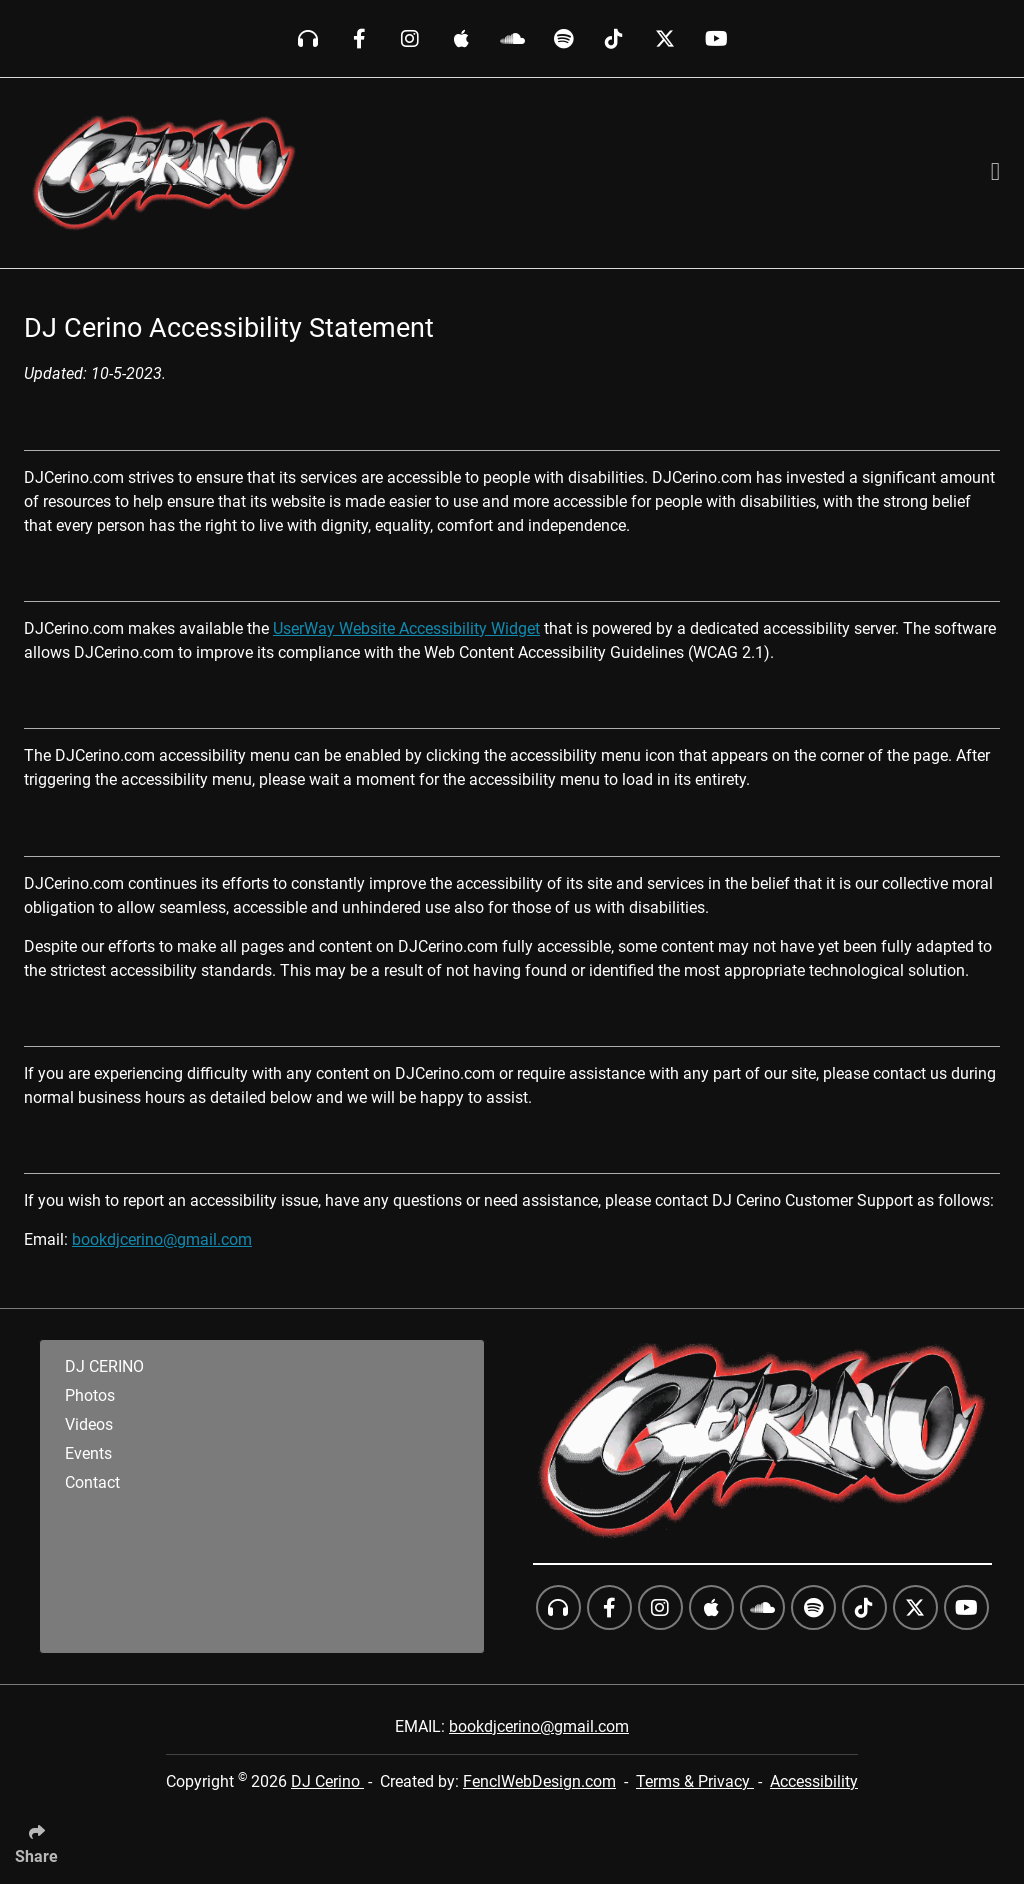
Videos (89, 1424)
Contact (92, 1482)
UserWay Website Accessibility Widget (406, 628)
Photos (90, 1395)
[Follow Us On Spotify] (563, 38)
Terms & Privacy (695, 1781)
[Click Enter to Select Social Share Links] (44, 1837)
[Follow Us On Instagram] (410, 38)
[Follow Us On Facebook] (359, 38)
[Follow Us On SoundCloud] (512, 38)
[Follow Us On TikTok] (614, 38)
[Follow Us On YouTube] (716, 38)
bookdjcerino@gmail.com (162, 1239)
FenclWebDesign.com (539, 1781)
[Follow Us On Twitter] (665, 38)
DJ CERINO (104, 1366)
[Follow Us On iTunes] (461, 38)
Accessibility (814, 1781)
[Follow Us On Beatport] (308, 38)
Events (88, 1453)
